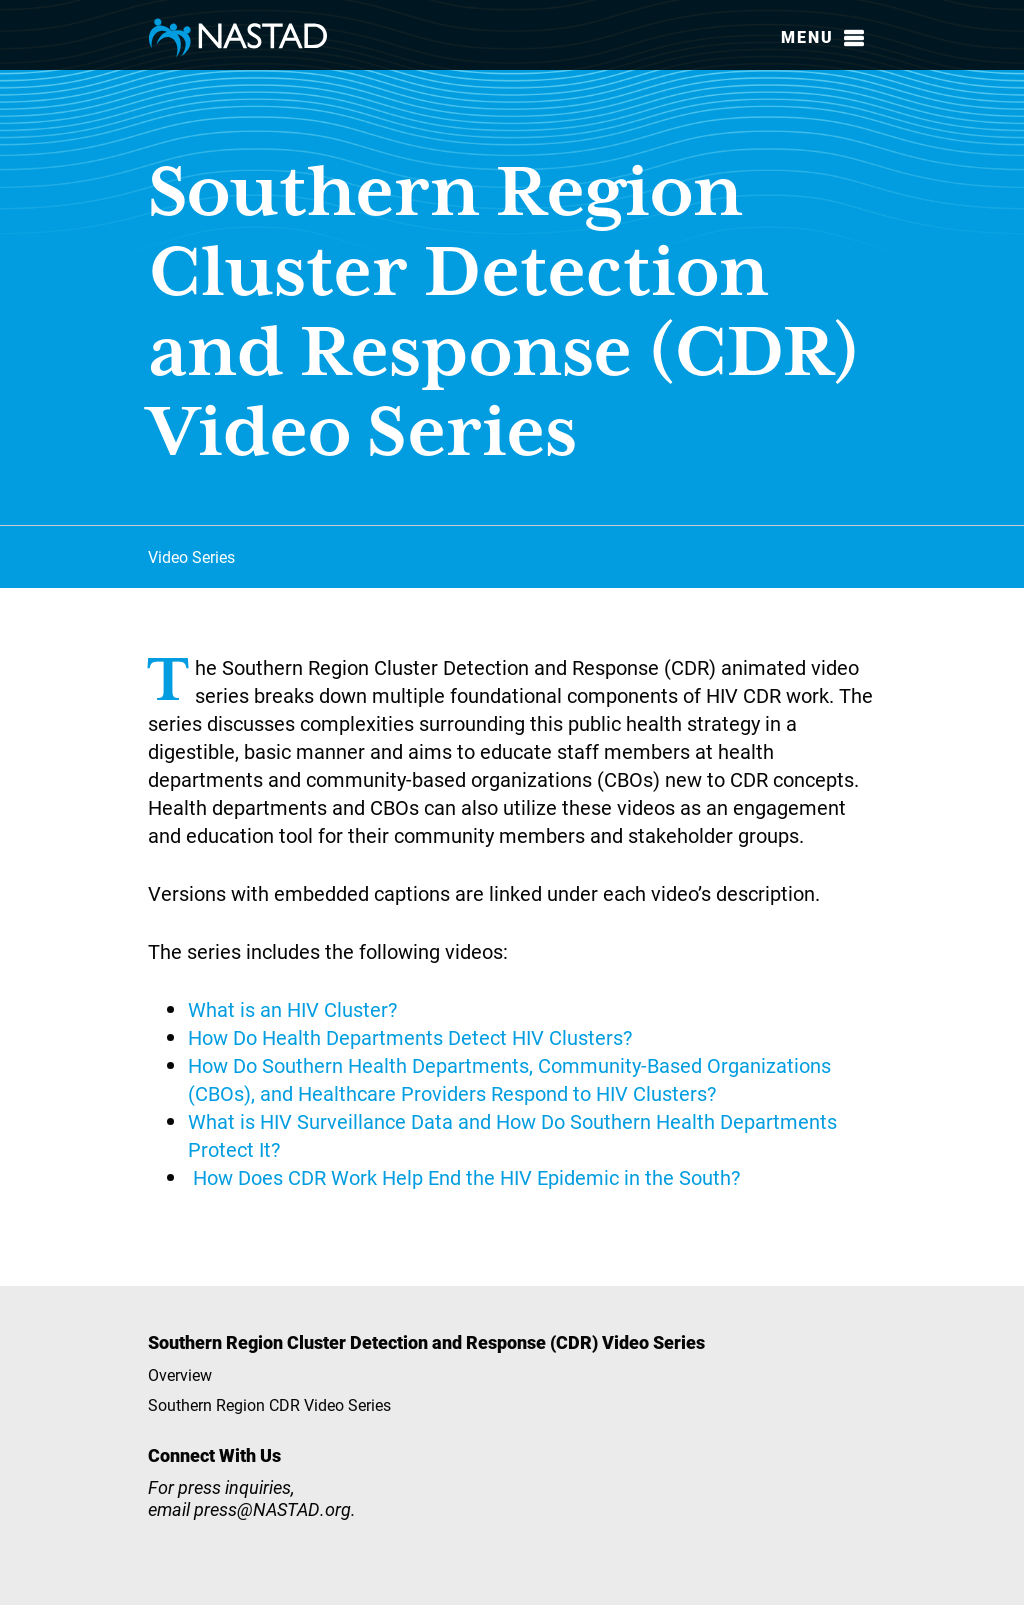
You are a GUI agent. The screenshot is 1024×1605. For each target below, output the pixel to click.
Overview (180, 1374)
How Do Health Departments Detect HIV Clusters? (410, 1037)
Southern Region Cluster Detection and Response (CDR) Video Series (426, 1342)
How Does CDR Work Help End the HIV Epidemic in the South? (466, 1177)
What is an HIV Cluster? (292, 1009)
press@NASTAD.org (272, 1509)
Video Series (191, 556)
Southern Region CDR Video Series (269, 1404)
